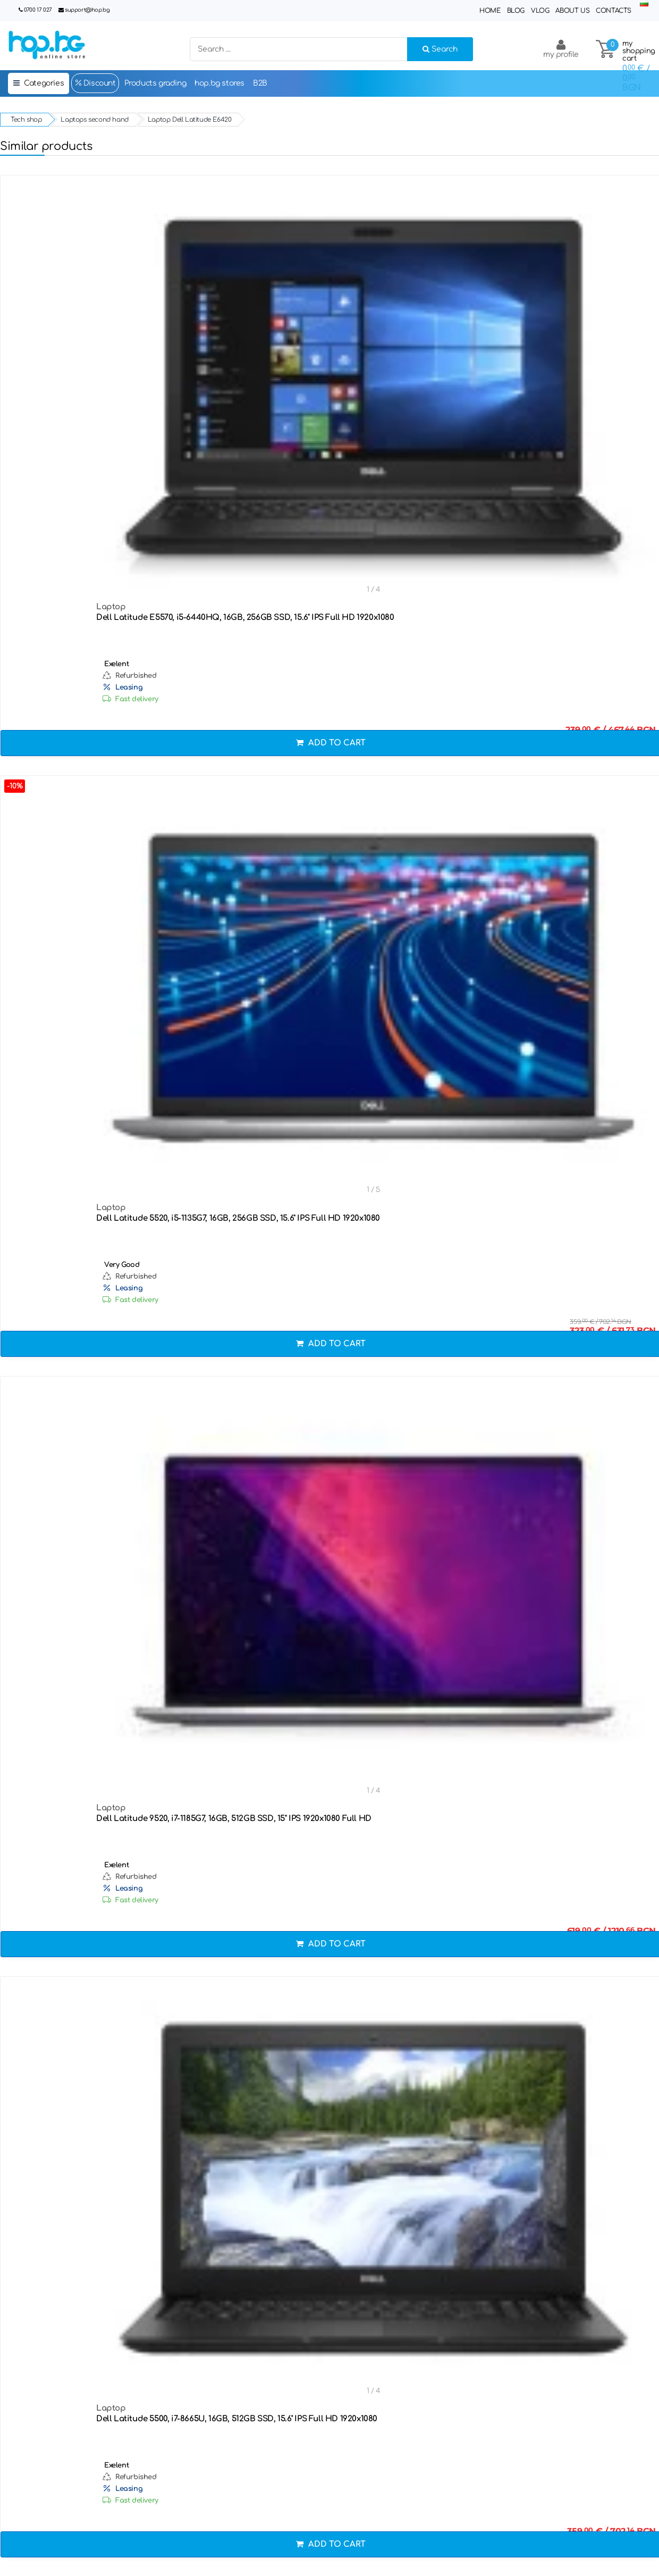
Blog (516, 10)
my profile (561, 48)
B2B (260, 83)
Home (489, 10)
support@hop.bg (87, 10)
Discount (94, 83)
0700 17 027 (38, 10)
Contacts (613, 10)
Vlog (540, 10)
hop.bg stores (219, 83)
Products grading (155, 83)
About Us (572, 10)
